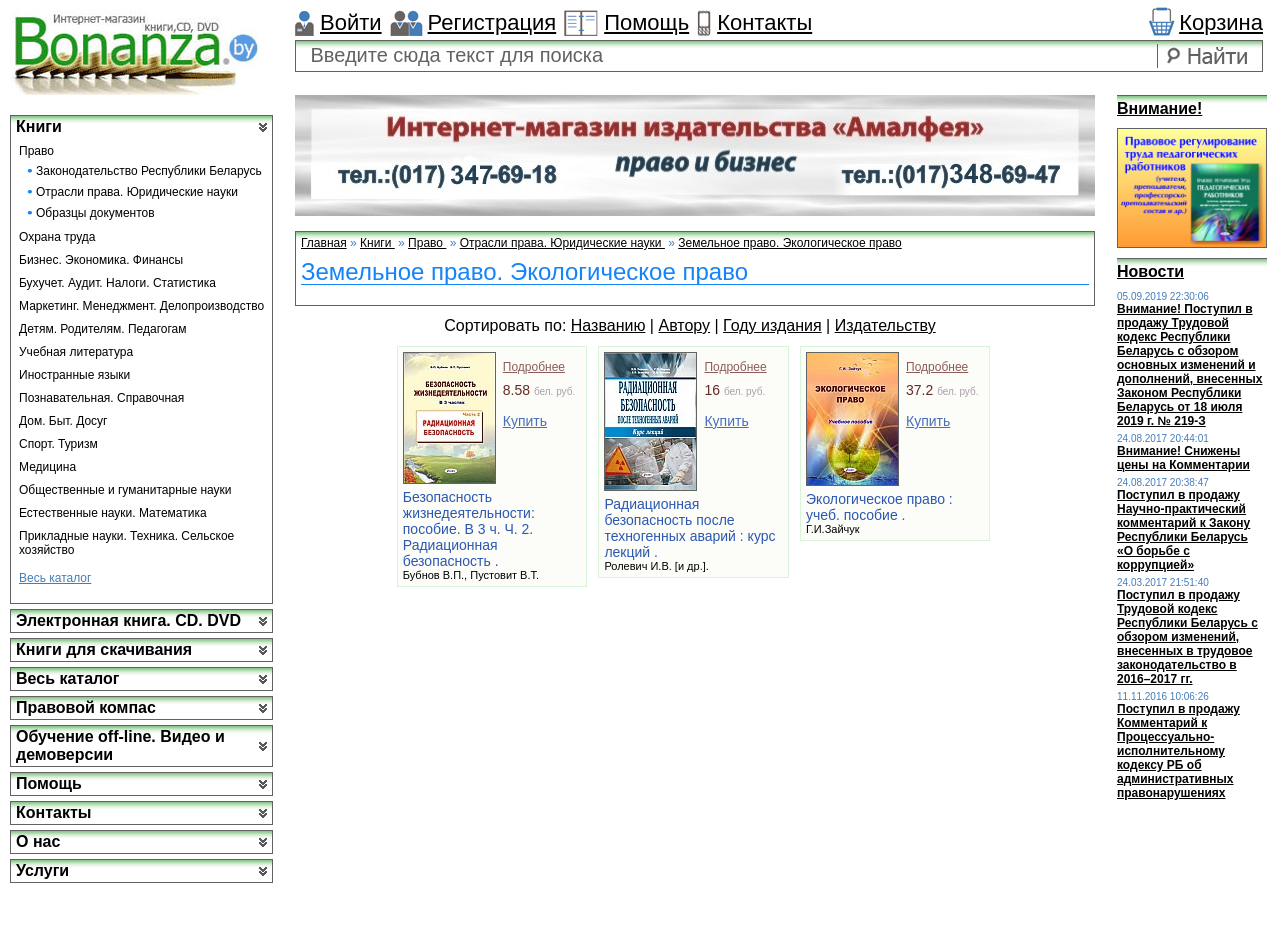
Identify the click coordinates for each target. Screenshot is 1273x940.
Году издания (772, 325)
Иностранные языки (74, 375)
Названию (608, 325)
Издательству (885, 325)
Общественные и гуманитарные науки (125, 490)
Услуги (42, 870)
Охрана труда (57, 237)
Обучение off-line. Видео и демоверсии (120, 745)
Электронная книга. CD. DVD (128, 620)
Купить (525, 421)
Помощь (646, 22)
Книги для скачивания (104, 649)
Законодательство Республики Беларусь (149, 171)
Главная (324, 243)
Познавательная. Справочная (101, 398)
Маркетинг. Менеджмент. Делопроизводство (141, 306)
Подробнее (534, 367)
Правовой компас (86, 707)
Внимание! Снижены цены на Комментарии (1183, 458)
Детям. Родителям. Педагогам (103, 329)
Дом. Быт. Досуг (63, 421)
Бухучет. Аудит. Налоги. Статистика (117, 283)
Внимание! (1159, 108)
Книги (39, 126)
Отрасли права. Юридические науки (137, 192)
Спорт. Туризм (58, 444)
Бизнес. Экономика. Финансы (101, 260)
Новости (1150, 271)
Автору (684, 325)
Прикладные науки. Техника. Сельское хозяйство (126, 543)
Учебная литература (76, 352)
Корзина (1221, 22)
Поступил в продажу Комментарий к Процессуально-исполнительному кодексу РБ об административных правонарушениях (1178, 751)
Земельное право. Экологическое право (790, 243)
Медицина (47, 467)
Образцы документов (95, 213)
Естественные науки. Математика (113, 513)
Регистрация (492, 22)
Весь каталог (55, 578)
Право (36, 151)
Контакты (764, 22)
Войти (351, 22)
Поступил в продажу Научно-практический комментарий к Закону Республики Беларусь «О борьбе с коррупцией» (1183, 530)
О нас (38, 841)
